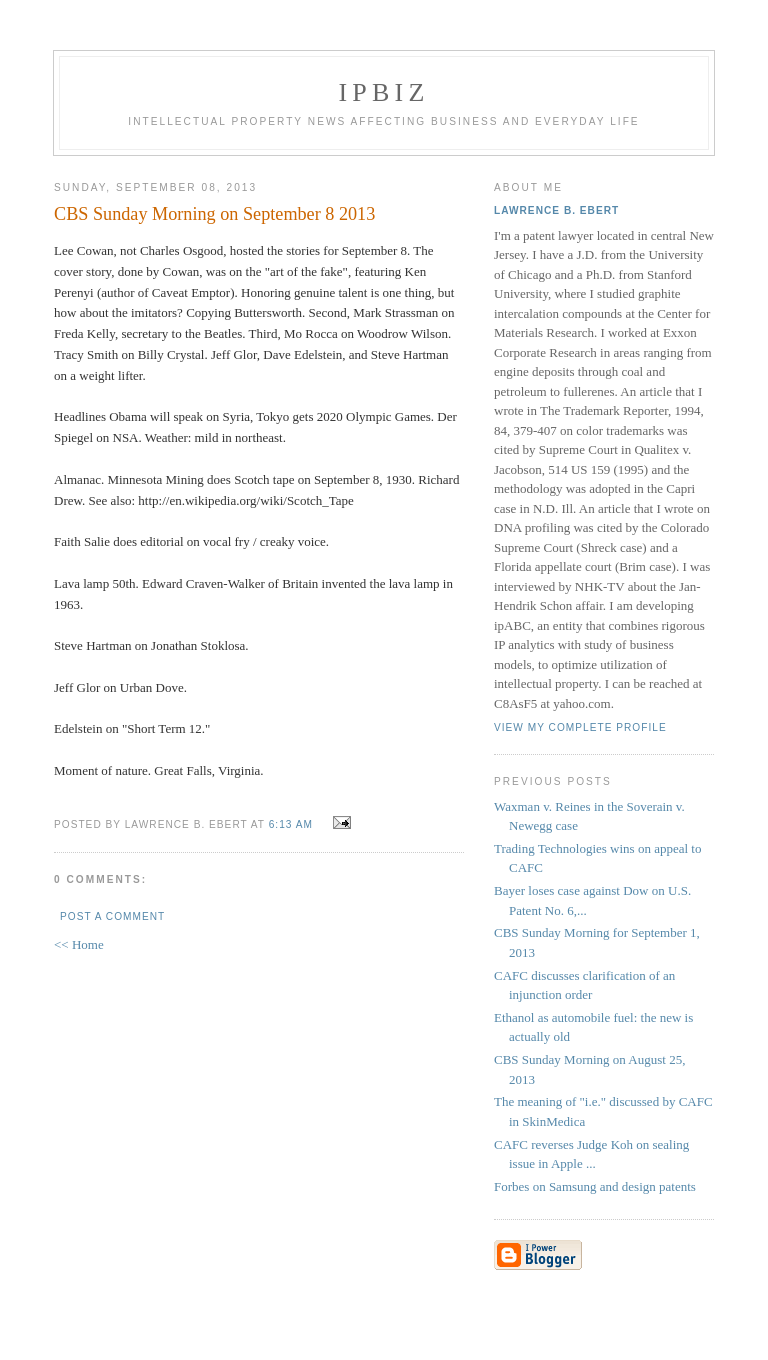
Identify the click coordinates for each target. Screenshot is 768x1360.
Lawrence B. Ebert (556, 210)
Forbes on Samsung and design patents (595, 1186)
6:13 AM (291, 824)
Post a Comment (112, 916)
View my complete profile (580, 727)
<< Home (79, 944)
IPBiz (384, 92)
